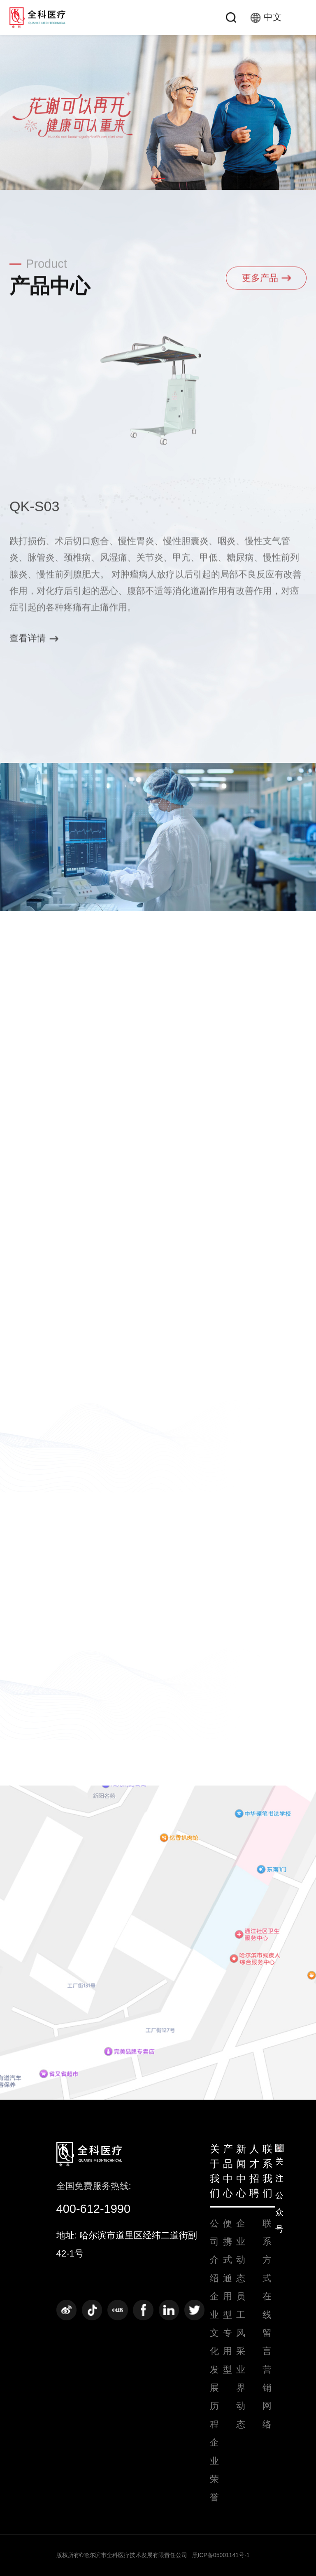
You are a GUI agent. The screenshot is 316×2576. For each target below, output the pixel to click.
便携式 (227, 2241)
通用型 (227, 2296)
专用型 (227, 2351)
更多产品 (266, 281)
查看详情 (33, 641)
